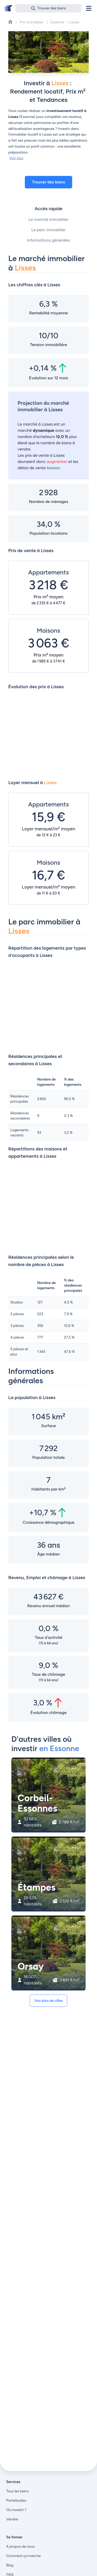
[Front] (8, 8)
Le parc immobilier (48, 229)
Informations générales (48, 240)
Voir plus (16, 158)
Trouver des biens (48, 182)
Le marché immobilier (48, 219)
